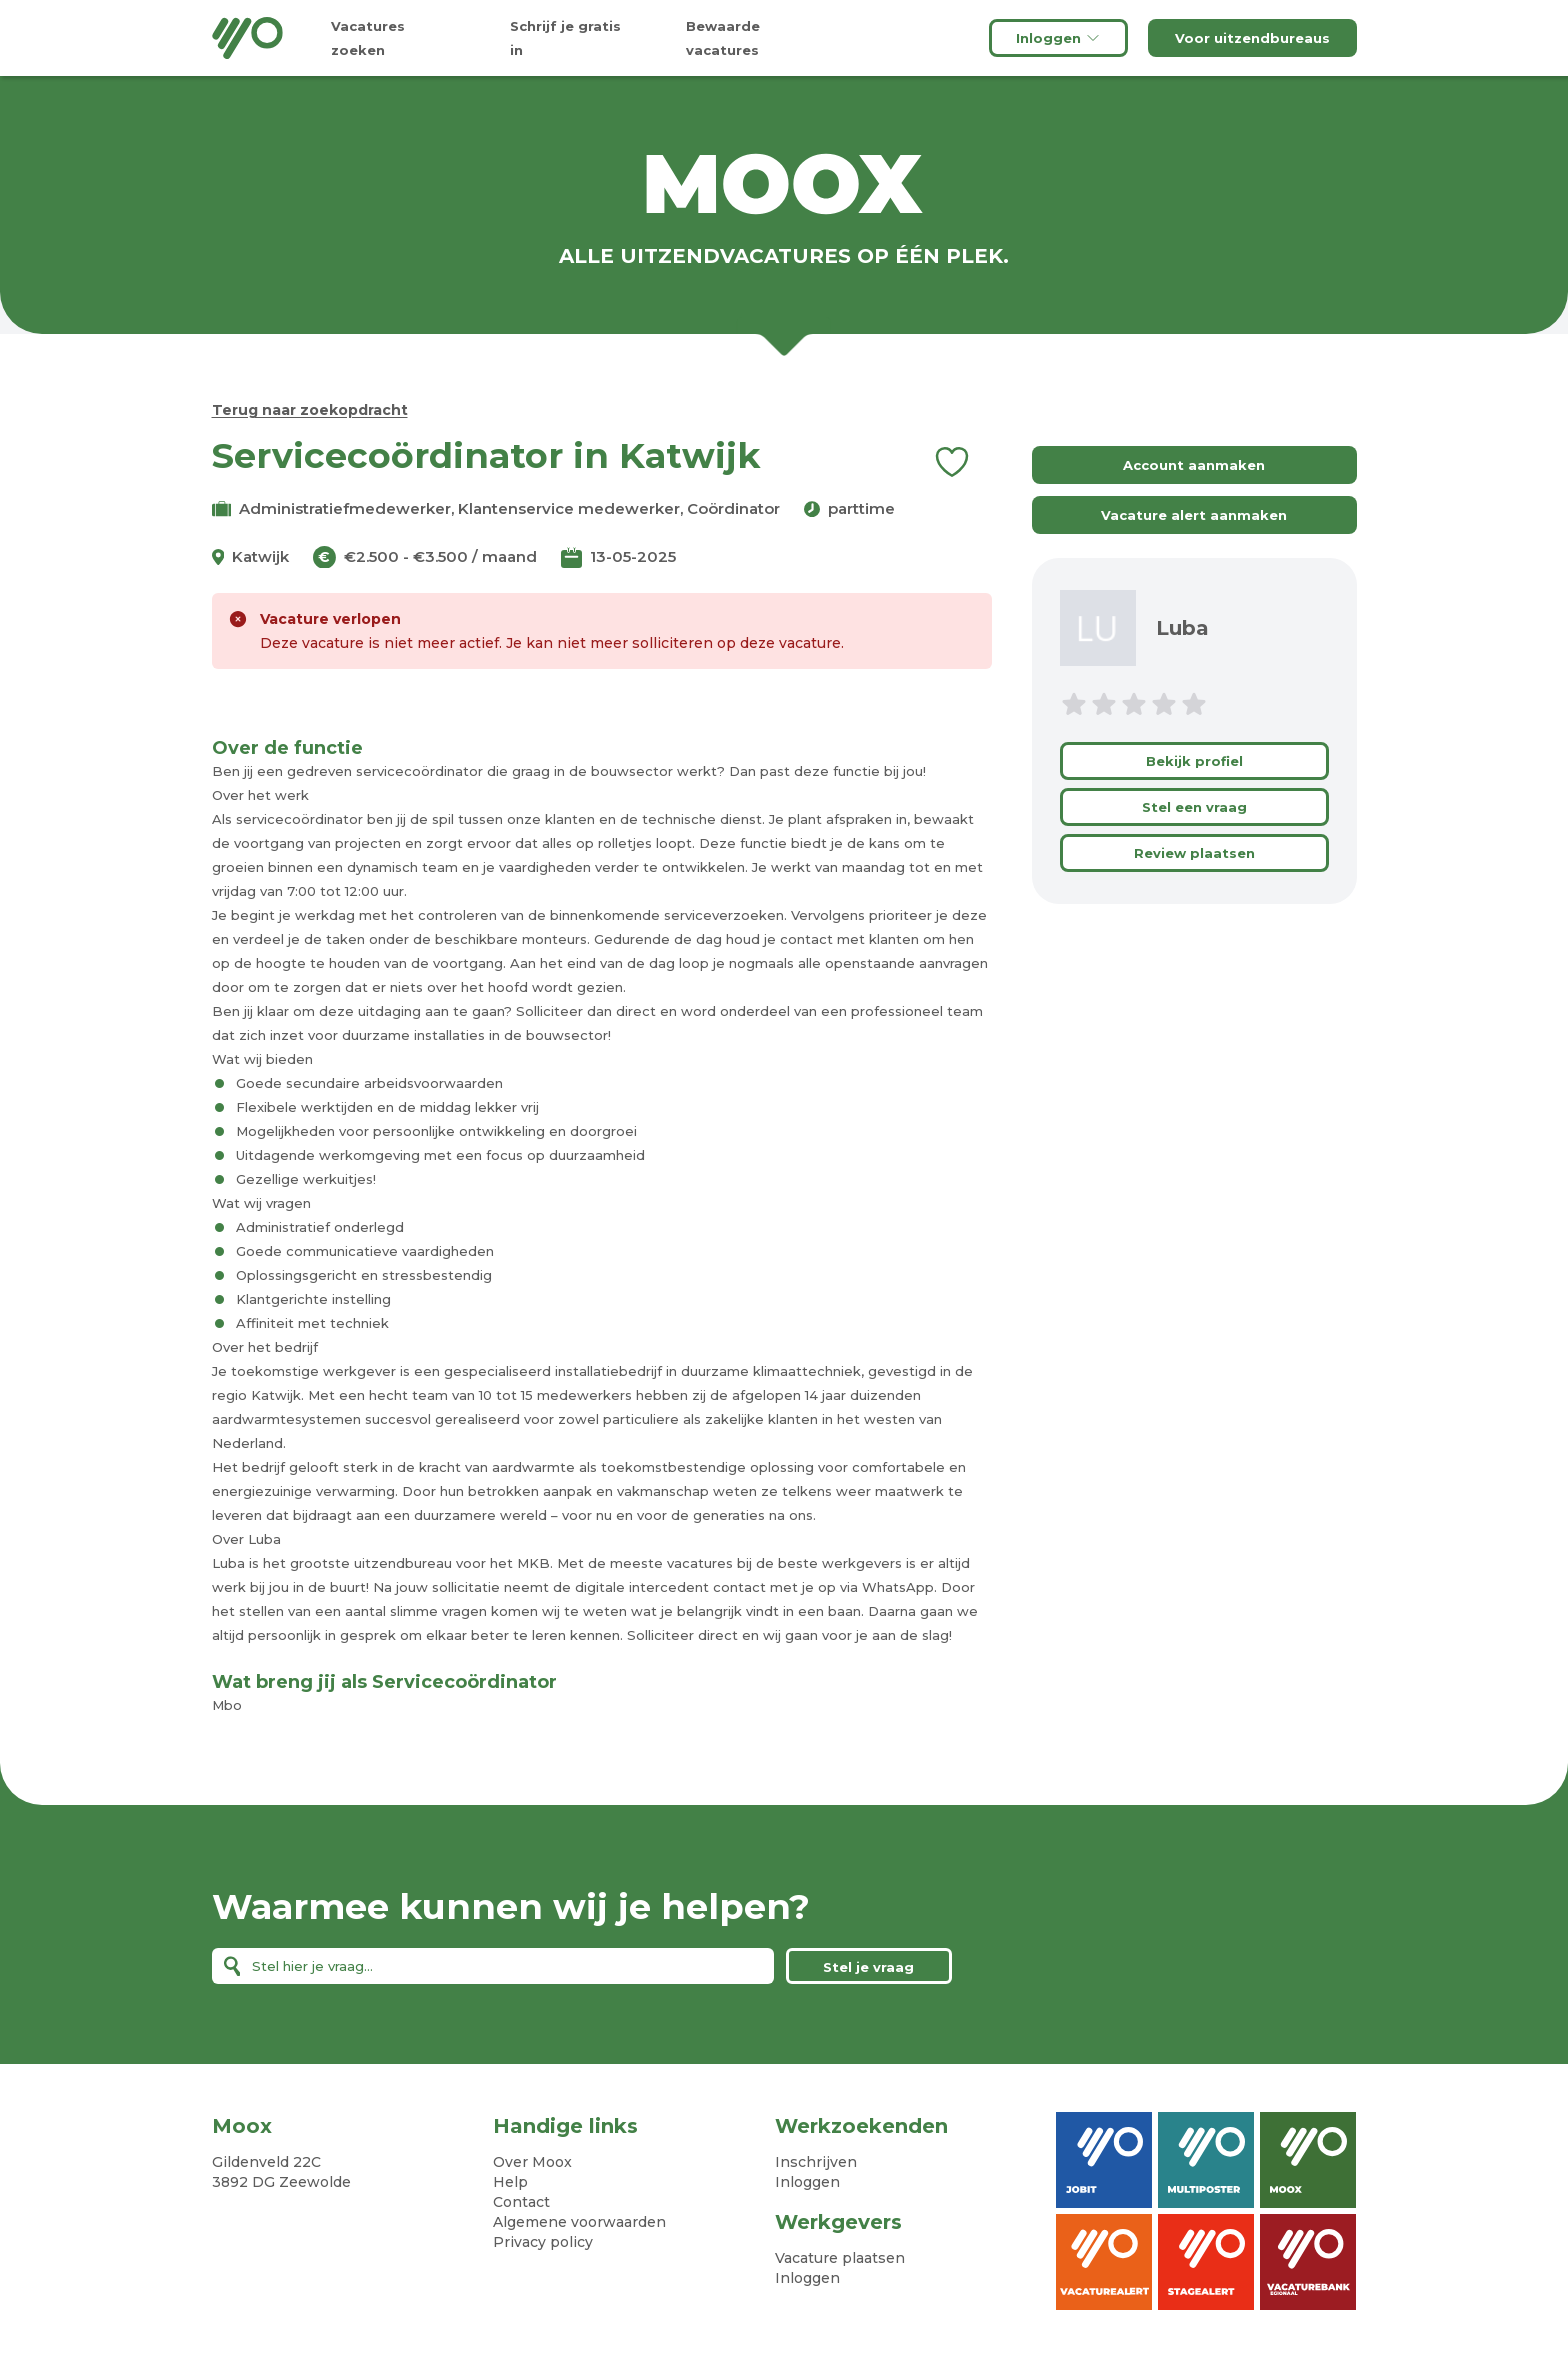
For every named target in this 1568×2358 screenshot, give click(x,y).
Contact (521, 2202)
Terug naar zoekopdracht (310, 410)
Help (510, 2182)
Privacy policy (543, 2242)
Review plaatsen (1194, 853)
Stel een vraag (1194, 807)
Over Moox (532, 2162)
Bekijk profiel (1194, 761)
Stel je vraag (868, 1967)
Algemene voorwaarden (579, 2222)
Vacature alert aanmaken (1194, 515)
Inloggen (1058, 38)
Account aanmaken (1194, 465)
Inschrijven (816, 2162)
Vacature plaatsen (840, 2258)
